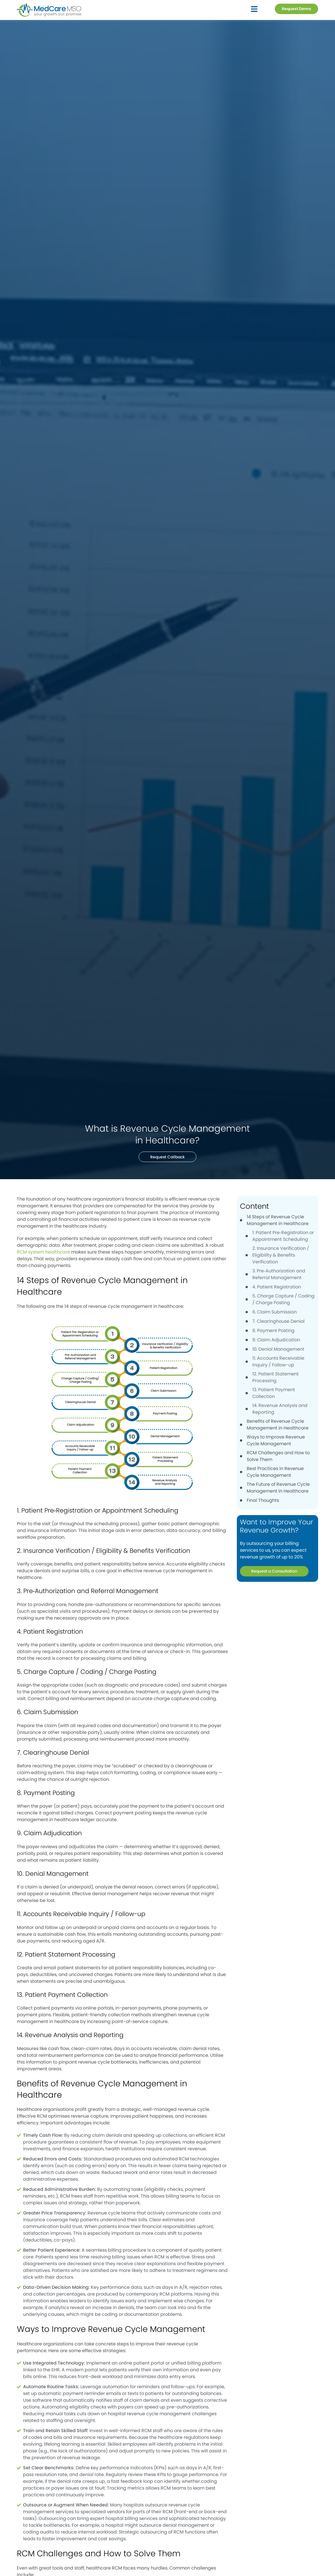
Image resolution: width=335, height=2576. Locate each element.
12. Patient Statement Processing (275, 1377)
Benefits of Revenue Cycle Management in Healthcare (278, 1424)
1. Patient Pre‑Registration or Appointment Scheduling (283, 1236)
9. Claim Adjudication (276, 1340)
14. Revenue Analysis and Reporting (279, 1408)
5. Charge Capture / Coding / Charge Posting (283, 1299)
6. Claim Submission (274, 1312)
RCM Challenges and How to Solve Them (278, 1456)
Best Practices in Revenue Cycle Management (275, 1471)
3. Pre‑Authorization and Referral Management (278, 1274)
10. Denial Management (278, 1349)
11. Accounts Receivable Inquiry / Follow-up (278, 1361)
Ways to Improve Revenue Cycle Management (276, 1440)
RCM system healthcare (43, 1252)
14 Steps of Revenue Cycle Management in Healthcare (278, 1220)
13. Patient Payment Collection (273, 1393)
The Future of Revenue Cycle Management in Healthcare (278, 1487)
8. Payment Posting (273, 1330)
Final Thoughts (263, 1500)
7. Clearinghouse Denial (278, 1321)
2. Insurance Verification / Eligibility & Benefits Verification (280, 1255)
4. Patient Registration (276, 1287)
